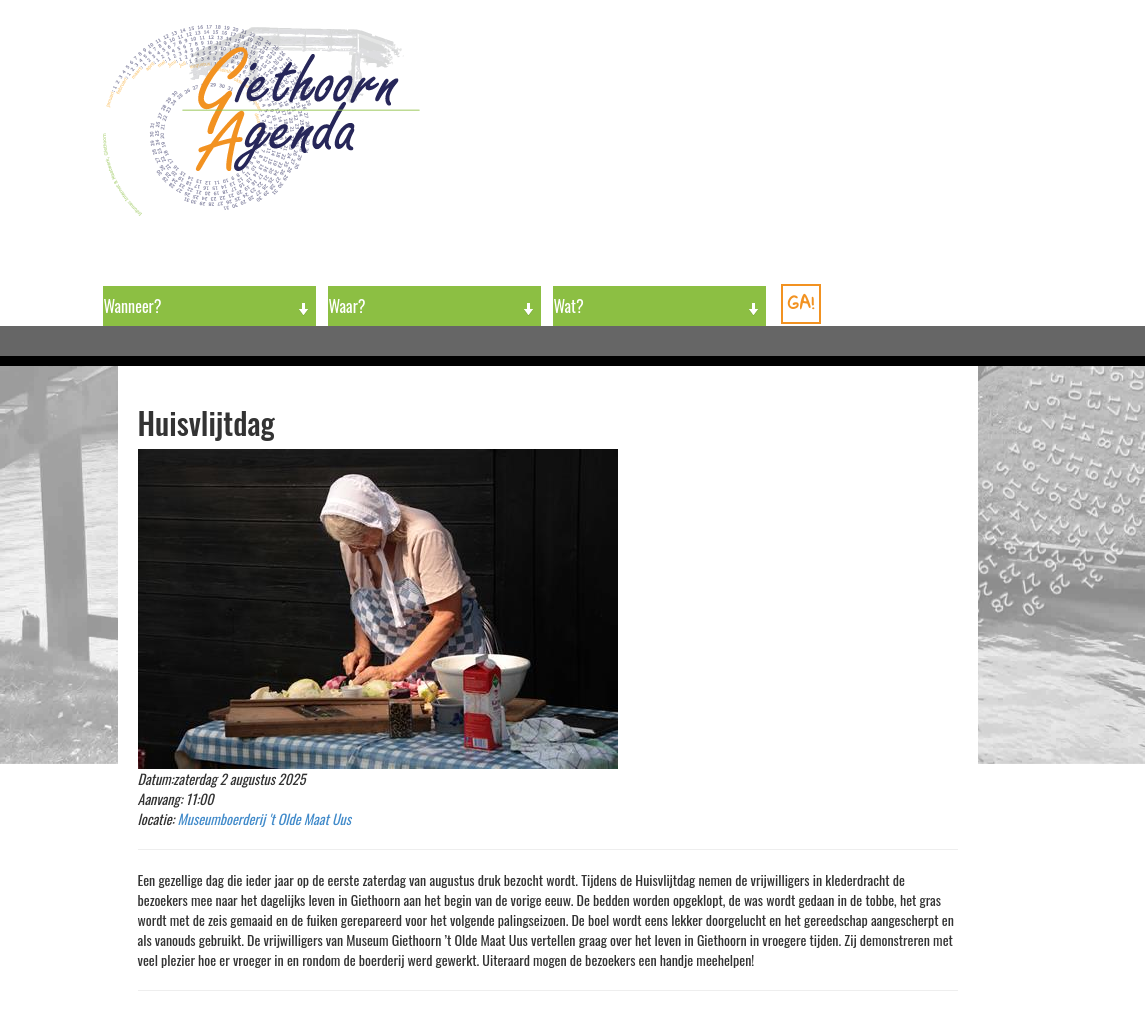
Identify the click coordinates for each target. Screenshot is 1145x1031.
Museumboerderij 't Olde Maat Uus (265, 818)
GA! (801, 302)
